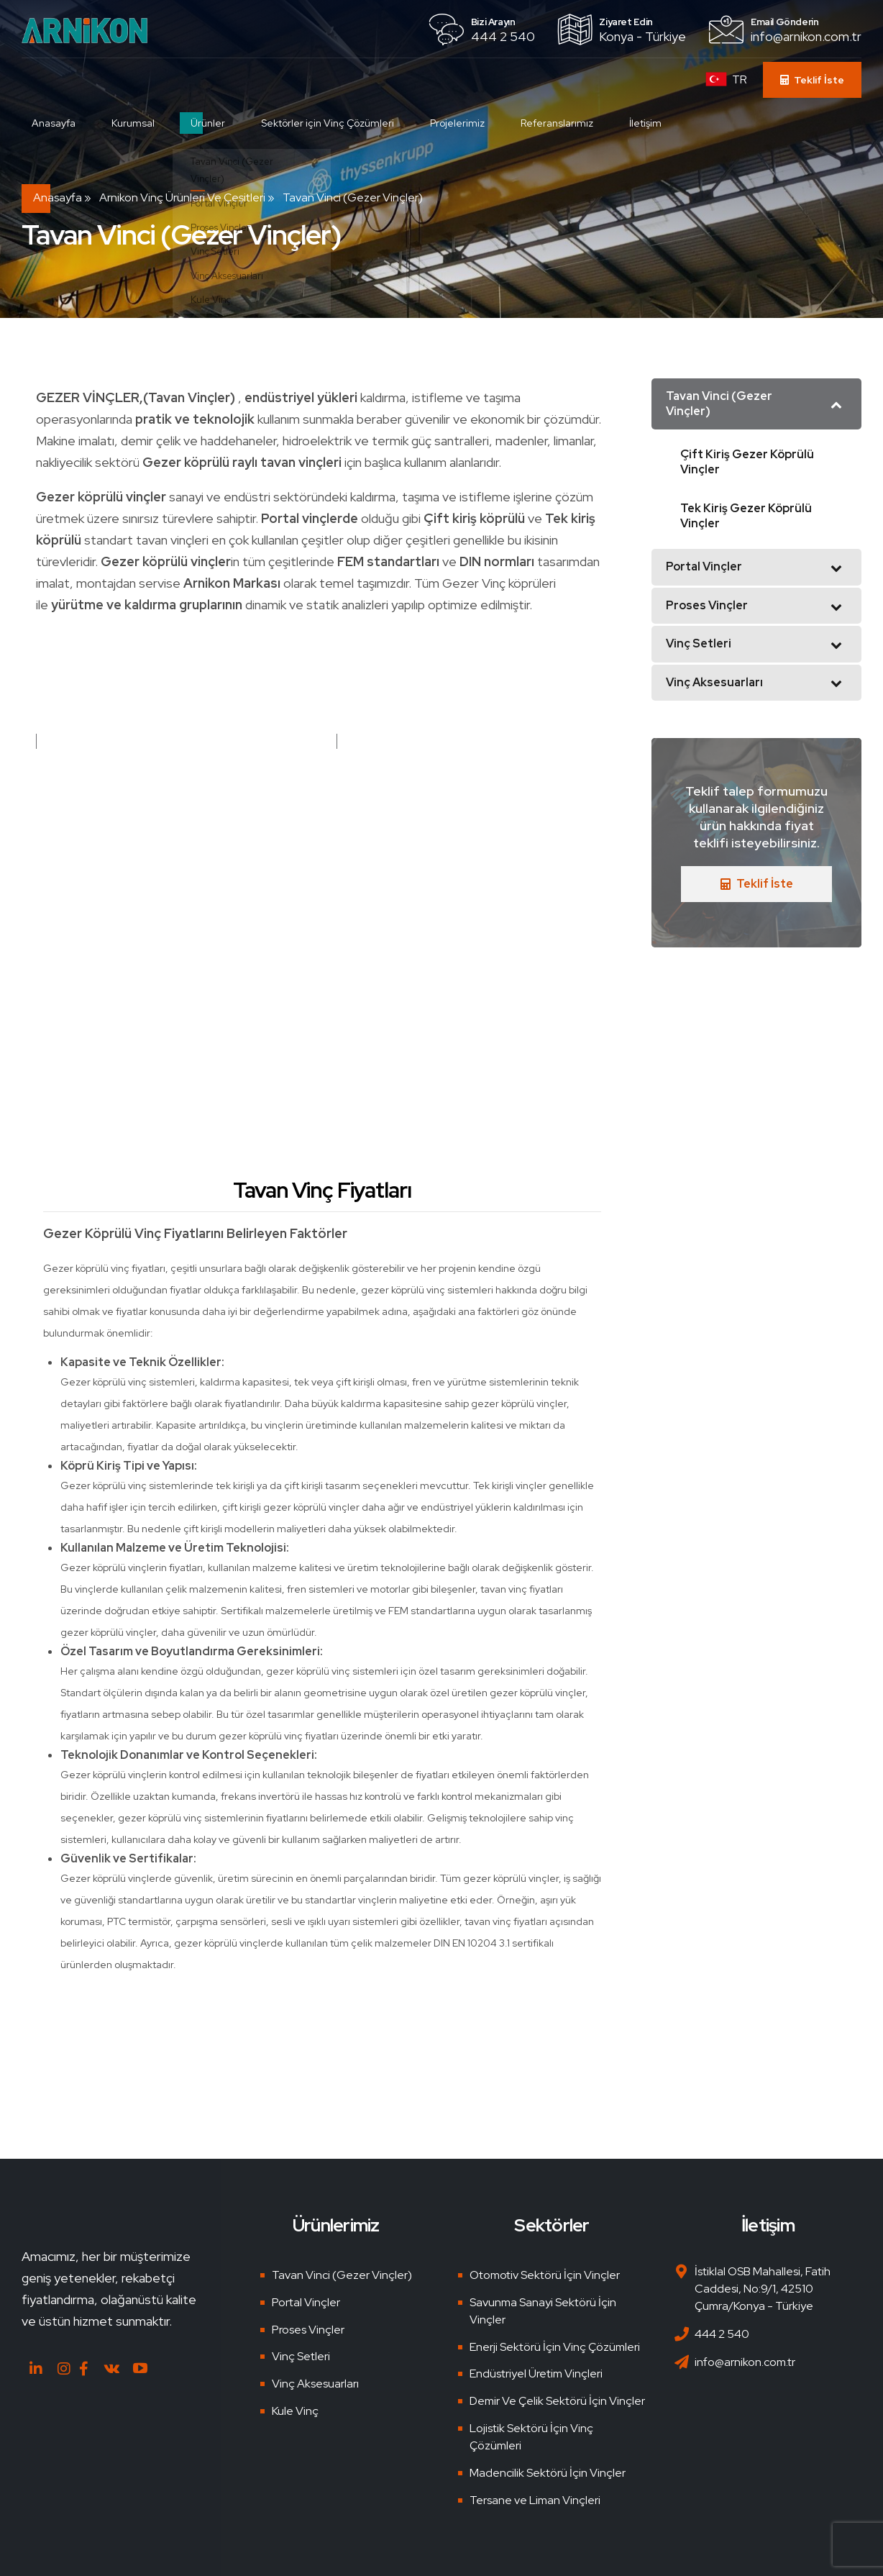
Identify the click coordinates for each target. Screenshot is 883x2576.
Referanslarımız (565, 123)
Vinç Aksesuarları (315, 2383)
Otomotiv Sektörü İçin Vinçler (545, 2275)
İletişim (653, 123)
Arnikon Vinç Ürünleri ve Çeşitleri (182, 197)
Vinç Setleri (301, 2356)
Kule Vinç (295, 2410)
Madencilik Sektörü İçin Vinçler (548, 2472)
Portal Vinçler (306, 2302)
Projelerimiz (465, 123)
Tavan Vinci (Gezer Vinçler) (342, 2275)
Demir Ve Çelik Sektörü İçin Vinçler (557, 2400)
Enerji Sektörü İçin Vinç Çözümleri (555, 2346)
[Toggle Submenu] (836, 403)
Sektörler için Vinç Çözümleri (335, 123)
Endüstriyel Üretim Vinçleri (536, 2373)
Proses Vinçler (308, 2329)
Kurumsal (141, 123)
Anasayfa (61, 123)
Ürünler (215, 123)
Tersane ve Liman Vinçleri (535, 2500)
